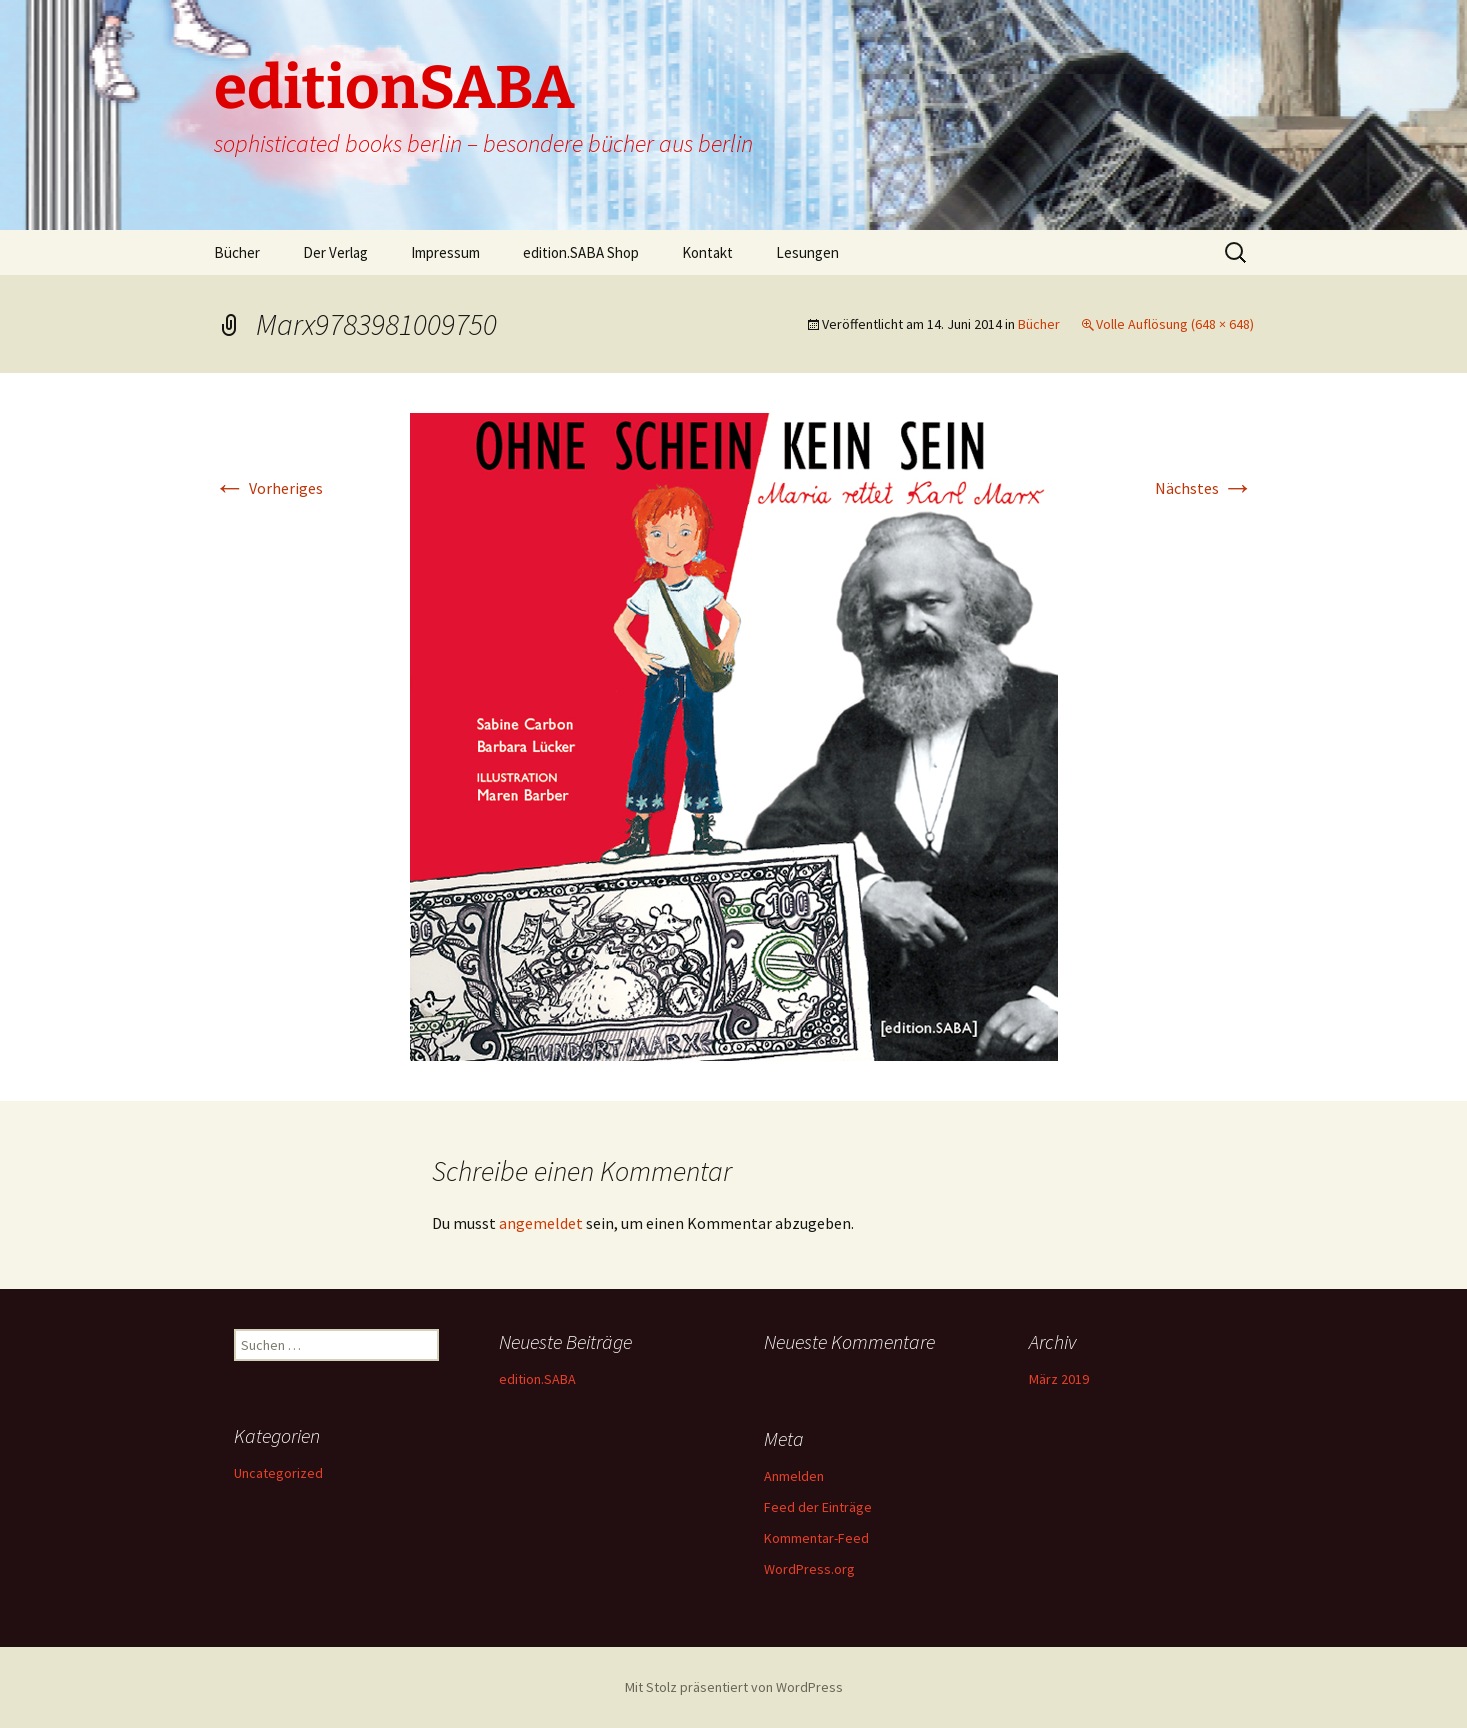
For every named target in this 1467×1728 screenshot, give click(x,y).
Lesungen (807, 252)
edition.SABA (537, 1379)
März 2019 (1059, 1379)
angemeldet (541, 1223)
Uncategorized (278, 1473)
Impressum (445, 252)
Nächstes (1204, 488)
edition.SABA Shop (581, 252)
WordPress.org (809, 1569)
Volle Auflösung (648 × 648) (1175, 324)
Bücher (237, 252)
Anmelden (794, 1476)
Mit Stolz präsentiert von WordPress (734, 1687)
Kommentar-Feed (816, 1538)
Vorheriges (268, 488)
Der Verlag (335, 252)
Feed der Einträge (818, 1507)
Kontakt (707, 252)
